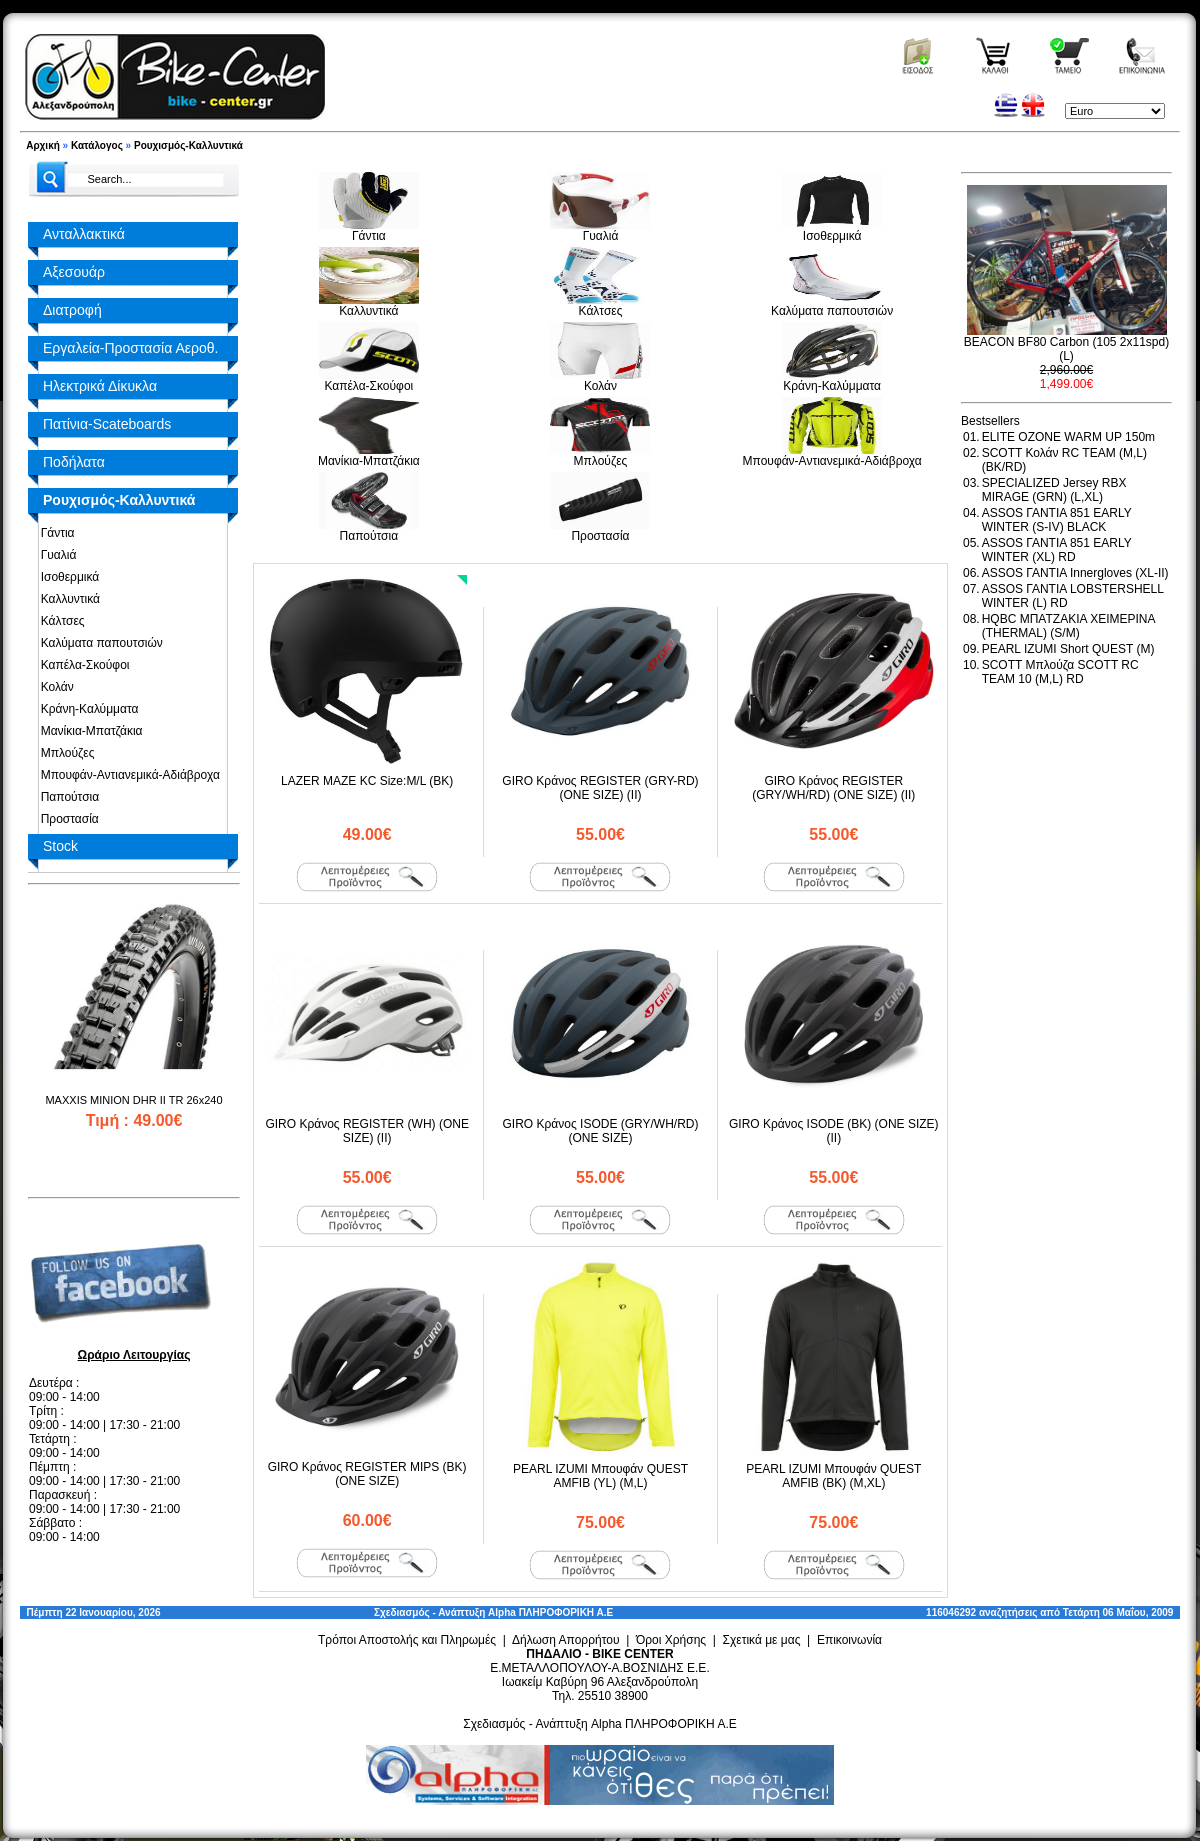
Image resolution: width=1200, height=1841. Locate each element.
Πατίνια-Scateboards (107, 424)
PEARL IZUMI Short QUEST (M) (1068, 649)
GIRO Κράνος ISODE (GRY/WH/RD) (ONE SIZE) (600, 1131)
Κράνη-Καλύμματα (86, 709)
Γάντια (54, 533)
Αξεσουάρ (74, 272)
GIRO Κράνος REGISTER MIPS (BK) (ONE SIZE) (367, 1474)
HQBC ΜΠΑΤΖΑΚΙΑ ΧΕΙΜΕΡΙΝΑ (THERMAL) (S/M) (1068, 626)
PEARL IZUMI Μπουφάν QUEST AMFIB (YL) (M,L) (600, 1476)
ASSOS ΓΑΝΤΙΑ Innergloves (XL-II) (1075, 573)
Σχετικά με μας (762, 1640)
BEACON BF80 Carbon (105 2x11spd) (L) (1066, 349)
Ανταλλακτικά (84, 234)
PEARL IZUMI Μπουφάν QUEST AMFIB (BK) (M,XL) (833, 1476)
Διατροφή (72, 310)
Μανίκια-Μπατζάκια (88, 731)
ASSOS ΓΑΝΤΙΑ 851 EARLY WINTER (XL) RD (1057, 550)
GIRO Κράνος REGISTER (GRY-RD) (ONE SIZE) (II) (600, 788)
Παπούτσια (66, 797)
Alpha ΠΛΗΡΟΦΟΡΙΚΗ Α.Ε (550, 1612)
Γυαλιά (55, 555)
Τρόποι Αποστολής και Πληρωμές (407, 1640)
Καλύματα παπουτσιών (98, 643)
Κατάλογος (97, 145)
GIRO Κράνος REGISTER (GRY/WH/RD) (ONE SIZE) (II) (833, 788)
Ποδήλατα (74, 462)
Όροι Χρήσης (671, 1640)
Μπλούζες (64, 753)
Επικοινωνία (849, 1640)
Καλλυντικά (67, 599)
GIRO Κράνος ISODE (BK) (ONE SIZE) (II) (834, 1131)
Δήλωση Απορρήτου (566, 1640)
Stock (60, 846)
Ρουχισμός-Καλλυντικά (188, 145)
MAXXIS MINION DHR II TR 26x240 (133, 1100)
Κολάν (54, 687)
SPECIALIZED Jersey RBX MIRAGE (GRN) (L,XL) (1054, 490)
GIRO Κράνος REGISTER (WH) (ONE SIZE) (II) (367, 1131)
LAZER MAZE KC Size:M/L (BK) (367, 781)
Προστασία (66, 819)
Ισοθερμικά (66, 577)
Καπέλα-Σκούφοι (81, 665)
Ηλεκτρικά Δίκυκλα (100, 386)
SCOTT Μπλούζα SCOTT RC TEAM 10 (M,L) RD (1060, 672)
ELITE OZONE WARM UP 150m (1068, 437)
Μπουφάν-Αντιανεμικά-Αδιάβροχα (127, 775)
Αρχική (43, 145)
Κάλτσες (59, 621)
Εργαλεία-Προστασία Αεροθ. (130, 348)
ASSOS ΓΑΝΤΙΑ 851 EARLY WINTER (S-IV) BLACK (1057, 520)
